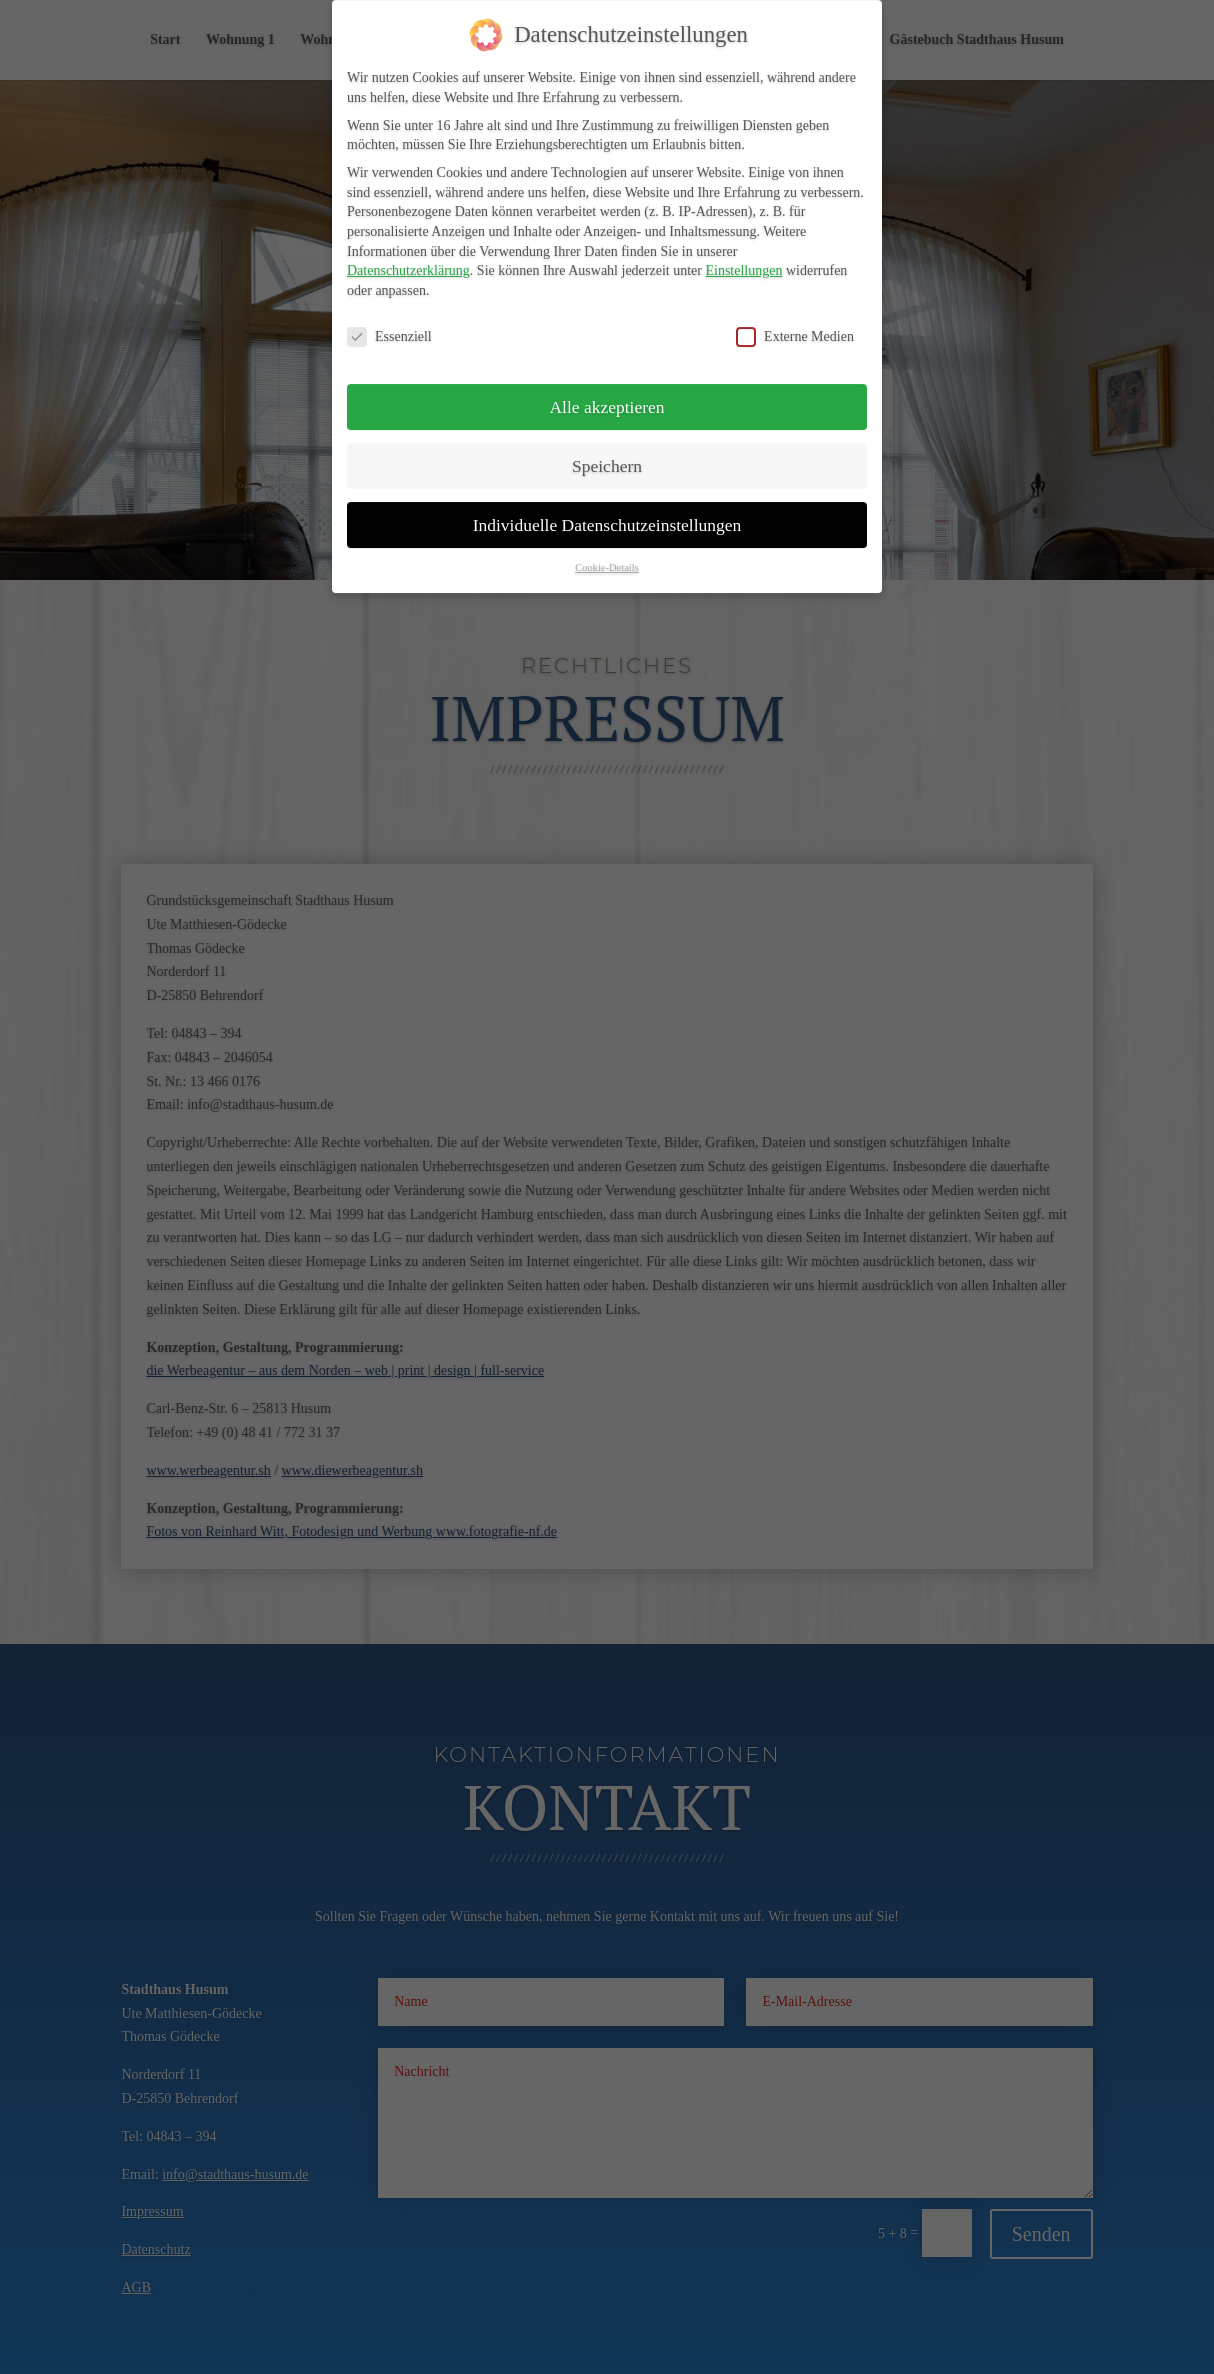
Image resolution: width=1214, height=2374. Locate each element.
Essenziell (389, 316)
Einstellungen (743, 250)
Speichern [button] (607, 445)
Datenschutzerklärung (408, 250)
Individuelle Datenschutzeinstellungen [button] (607, 504)
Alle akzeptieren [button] (606, 386)
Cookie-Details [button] (607, 547)
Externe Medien (795, 316)
